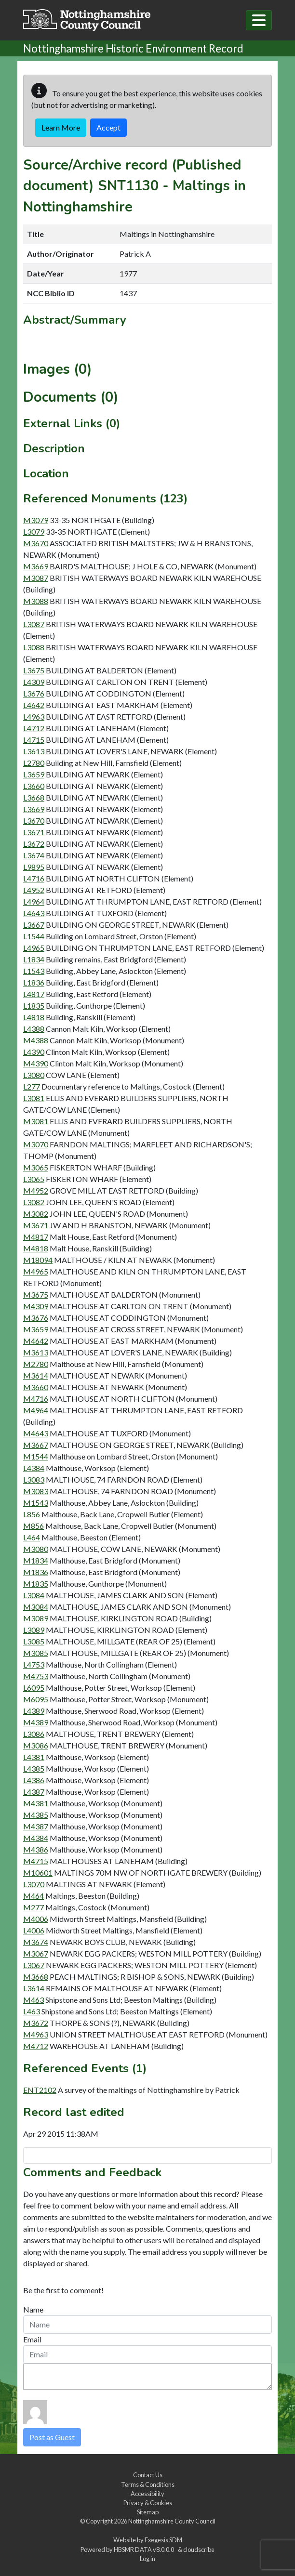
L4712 (33, 728)
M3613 (35, 1352)
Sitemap (148, 2512)
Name (33, 2309)
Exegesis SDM (163, 2540)
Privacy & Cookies (147, 2503)
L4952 (33, 889)
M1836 (35, 1572)
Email (32, 2339)
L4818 (33, 1017)
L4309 (33, 681)
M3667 (35, 1444)
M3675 (35, 1294)
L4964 (33, 901)
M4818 (35, 1248)
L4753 (33, 1664)
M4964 (35, 1410)
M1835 (35, 1583)
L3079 (33, 531)
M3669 (35, 566)
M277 (33, 1907)
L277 (31, 1086)
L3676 (33, 693)
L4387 (33, 1791)
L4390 (33, 1051)
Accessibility (147, 2493)
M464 (33, 1895)
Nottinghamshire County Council (171, 2521)
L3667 (33, 924)
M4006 (35, 1918)
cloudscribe (199, 2549)
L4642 (33, 705)
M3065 (35, 1167)
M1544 (35, 1456)
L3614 (33, 1988)
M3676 (35, 1317)
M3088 (35, 600)
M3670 (35, 543)
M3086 (35, 1745)
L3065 (33, 1178)
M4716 (35, 1398)
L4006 (33, 1930)
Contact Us (147, 2475)
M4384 (35, 1837)
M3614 (35, 1375)
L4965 (33, 947)
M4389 (35, 1722)
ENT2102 (39, 2089)
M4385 (35, 1814)
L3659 (33, 774)
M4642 (35, 1340)
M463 (33, 1999)
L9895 (33, 866)
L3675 (33, 670)
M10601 (38, 1872)
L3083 (33, 1479)
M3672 (35, 2022)
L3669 (33, 809)
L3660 (33, 785)
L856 (31, 1514)
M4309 (35, 1306)
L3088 (33, 647)
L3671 (33, 832)
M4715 (35, 1861)
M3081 (35, 1121)
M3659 (35, 1329)
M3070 (35, 1144)
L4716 (33, 878)
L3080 (33, 1074)
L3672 (33, 843)
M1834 (35, 1560)
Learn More (60, 127)
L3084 (33, 1595)
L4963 (33, 716)
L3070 (33, 1884)
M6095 (35, 1699)
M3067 (35, 1953)
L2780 (33, 762)
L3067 (33, 1965)
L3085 (33, 1641)
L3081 (33, 1098)
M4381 (35, 1803)
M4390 (35, 1063)
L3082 (33, 1202)
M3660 (35, 1387)
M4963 (35, 2034)
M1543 (35, 1502)
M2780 (35, 1363)
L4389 (33, 1710)
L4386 (33, 1780)
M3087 (35, 577)
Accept (108, 127)
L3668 (33, 797)
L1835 (33, 1005)
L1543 (33, 970)
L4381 (33, 1756)
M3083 (35, 1491)
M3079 (35, 520)
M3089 (35, 1618)
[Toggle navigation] (259, 20)
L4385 (33, 1768)
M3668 (35, 1976)
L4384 (33, 1467)
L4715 (33, 739)
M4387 (35, 1826)
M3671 (35, 1225)
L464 (31, 1537)
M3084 (35, 1606)
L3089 (33, 1629)
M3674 (35, 1941)
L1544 (33, 936)
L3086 (33, 1733)
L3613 (33, 751)
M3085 (35, 1652)
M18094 (38, 1259)
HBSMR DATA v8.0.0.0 (145, 2549)
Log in (147, 2559)
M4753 (35, 1676)
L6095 (33, 1687)
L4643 (33, 913)
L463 (31, 2011)
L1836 (33, 982)
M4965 (35, 1271)
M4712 (35, 2045)
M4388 (35, 1040)
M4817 (35, 1236)
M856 (33, 1525)
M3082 (35, 1213)
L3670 (33, 820)
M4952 (35, 1190)
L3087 (33, 624)
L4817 (33, 994)
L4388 (33, 1028)
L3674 (33, 855)
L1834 (33, 959)
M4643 (35, 1433)
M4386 (35, 1849)
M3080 (35, 1548)
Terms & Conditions (147, 2484)
